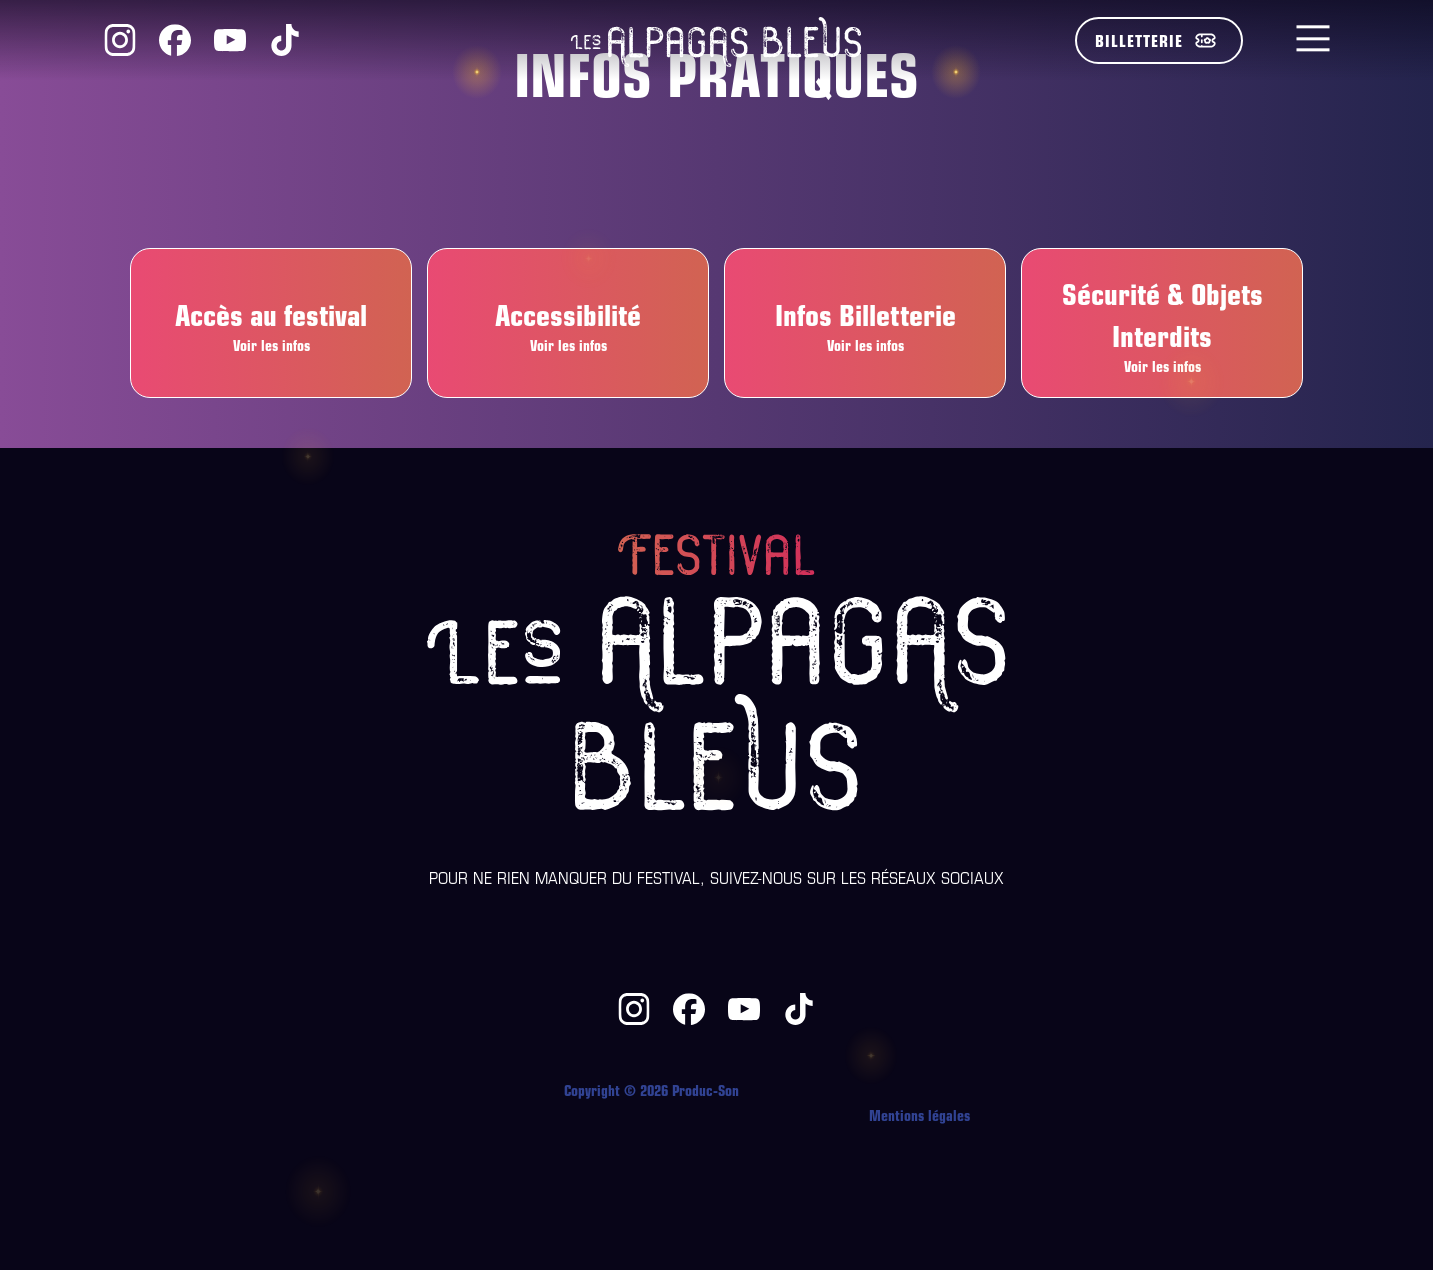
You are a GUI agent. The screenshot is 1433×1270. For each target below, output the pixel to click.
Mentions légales (919, 1114)
